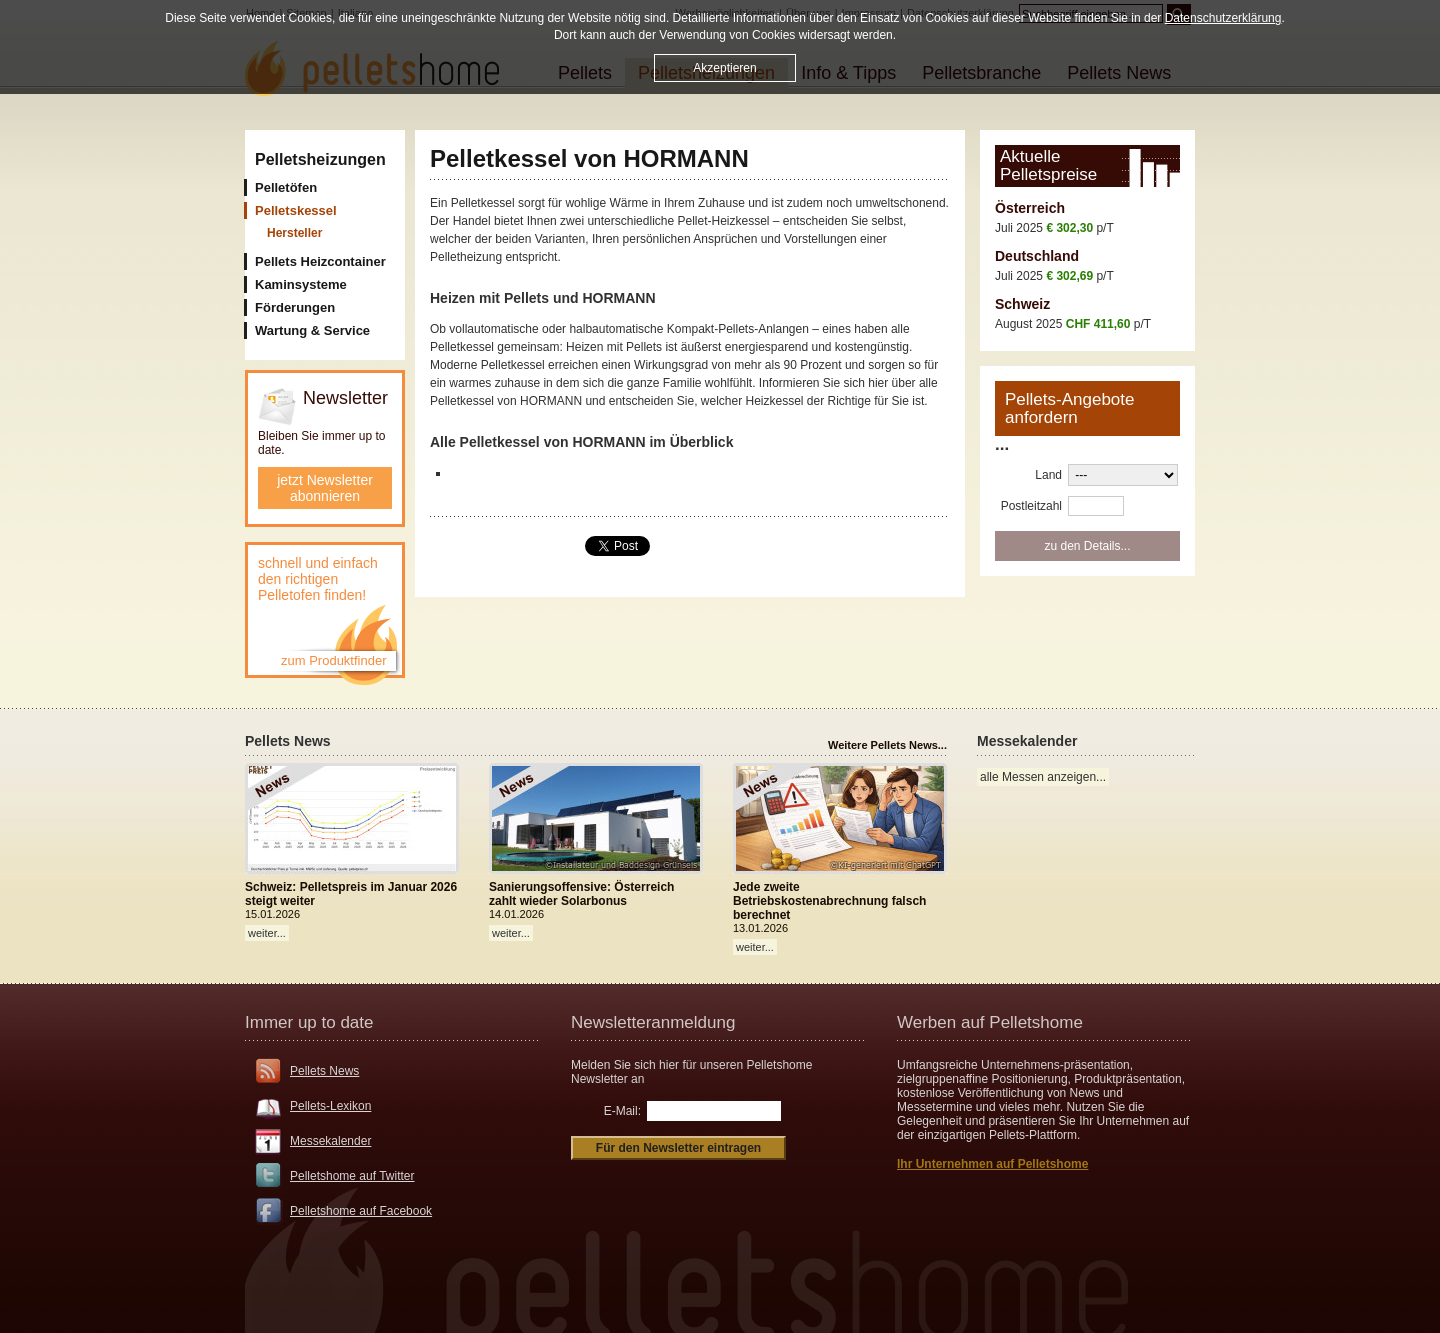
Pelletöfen (286, 187)
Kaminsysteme (301, 284)
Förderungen (295, 307)
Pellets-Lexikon (330, 1106)
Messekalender (330, 1141)
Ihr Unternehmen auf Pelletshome (992, 1164)
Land (1048, 475)
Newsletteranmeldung (653, 1022)
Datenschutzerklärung (1223, 18)
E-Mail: (622, 1111)
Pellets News (324, 1071)
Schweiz (1022, 304)
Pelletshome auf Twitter (352, 1176)
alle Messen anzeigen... (1043, 777)
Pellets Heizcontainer (320, 261)
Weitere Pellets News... (887, 745)
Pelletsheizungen (320, 159)
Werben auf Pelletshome (990, 1022)
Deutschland (1037, 256)
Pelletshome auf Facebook (361, 1211)
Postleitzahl (1031, 506)
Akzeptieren (724, 68)
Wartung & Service (312, 330)
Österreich (1030, 208)
